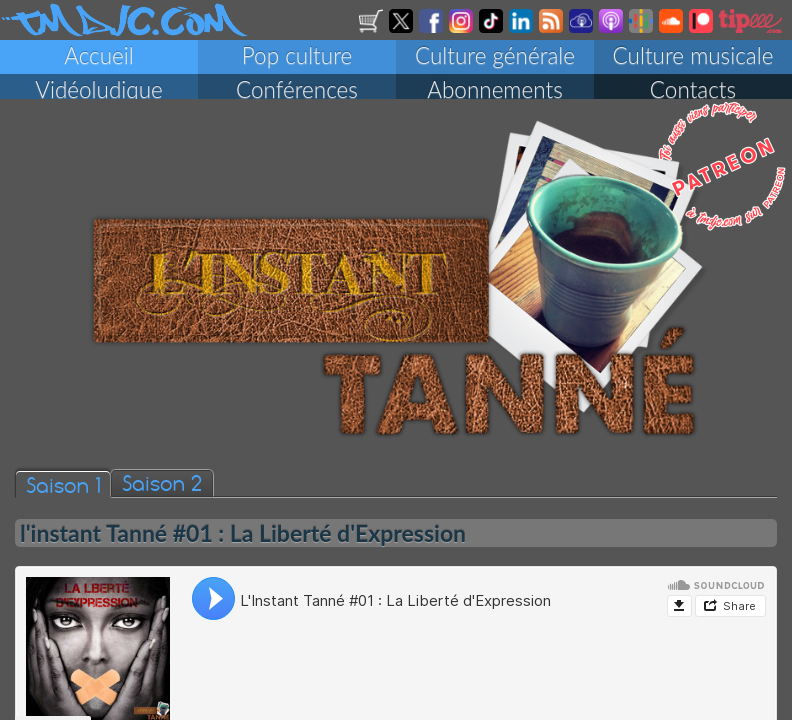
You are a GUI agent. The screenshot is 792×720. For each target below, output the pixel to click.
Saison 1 (63, 492)
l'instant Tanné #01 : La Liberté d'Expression (243, 541)
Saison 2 (162, 490)
